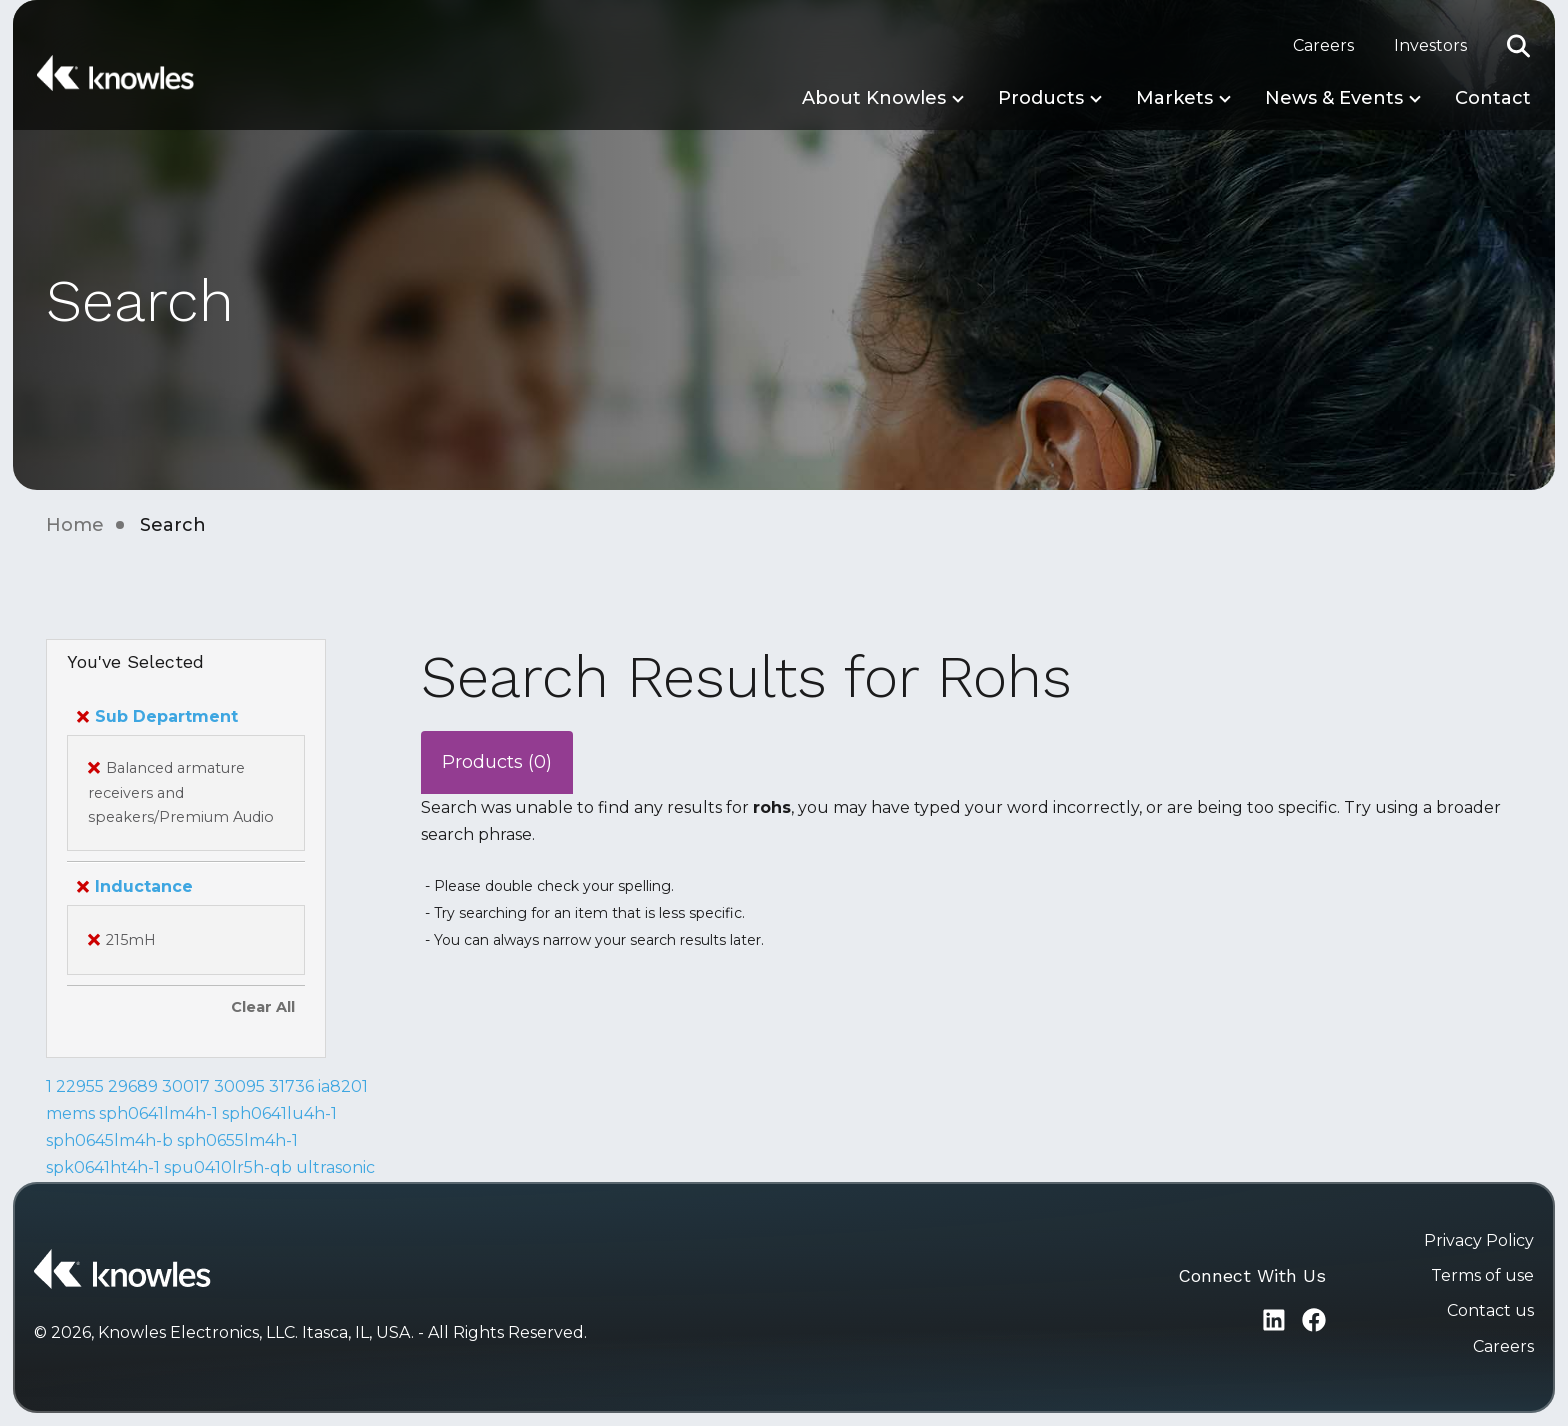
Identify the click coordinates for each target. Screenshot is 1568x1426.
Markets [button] (1174, 98)
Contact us (1490, 1310)
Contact (1493, 98)
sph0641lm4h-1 (158, 1113)
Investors (1430, 45)
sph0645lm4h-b (109, 1140)
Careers (1323, 45)
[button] (1519, 46)
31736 (291, 1086)
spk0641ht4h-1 (103, 1167)
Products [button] (1041, 98)
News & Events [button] (1334, 98)
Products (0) (497, 762)
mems (70, 1113)
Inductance (135, 886)
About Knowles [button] (874, 98)
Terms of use (1482, 1275)
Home (75, 525)
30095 (239, 1086)
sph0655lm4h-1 (237, 1140)
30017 (186, 1086)
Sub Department (157, 716)
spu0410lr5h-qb (228, 1167)
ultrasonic (335, 1167)
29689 (133, 1086)
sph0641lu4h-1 (279, 1113)
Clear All (263, 1007)
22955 (80, 1086)
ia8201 (343, 1086)
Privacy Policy (1479, 1240)
